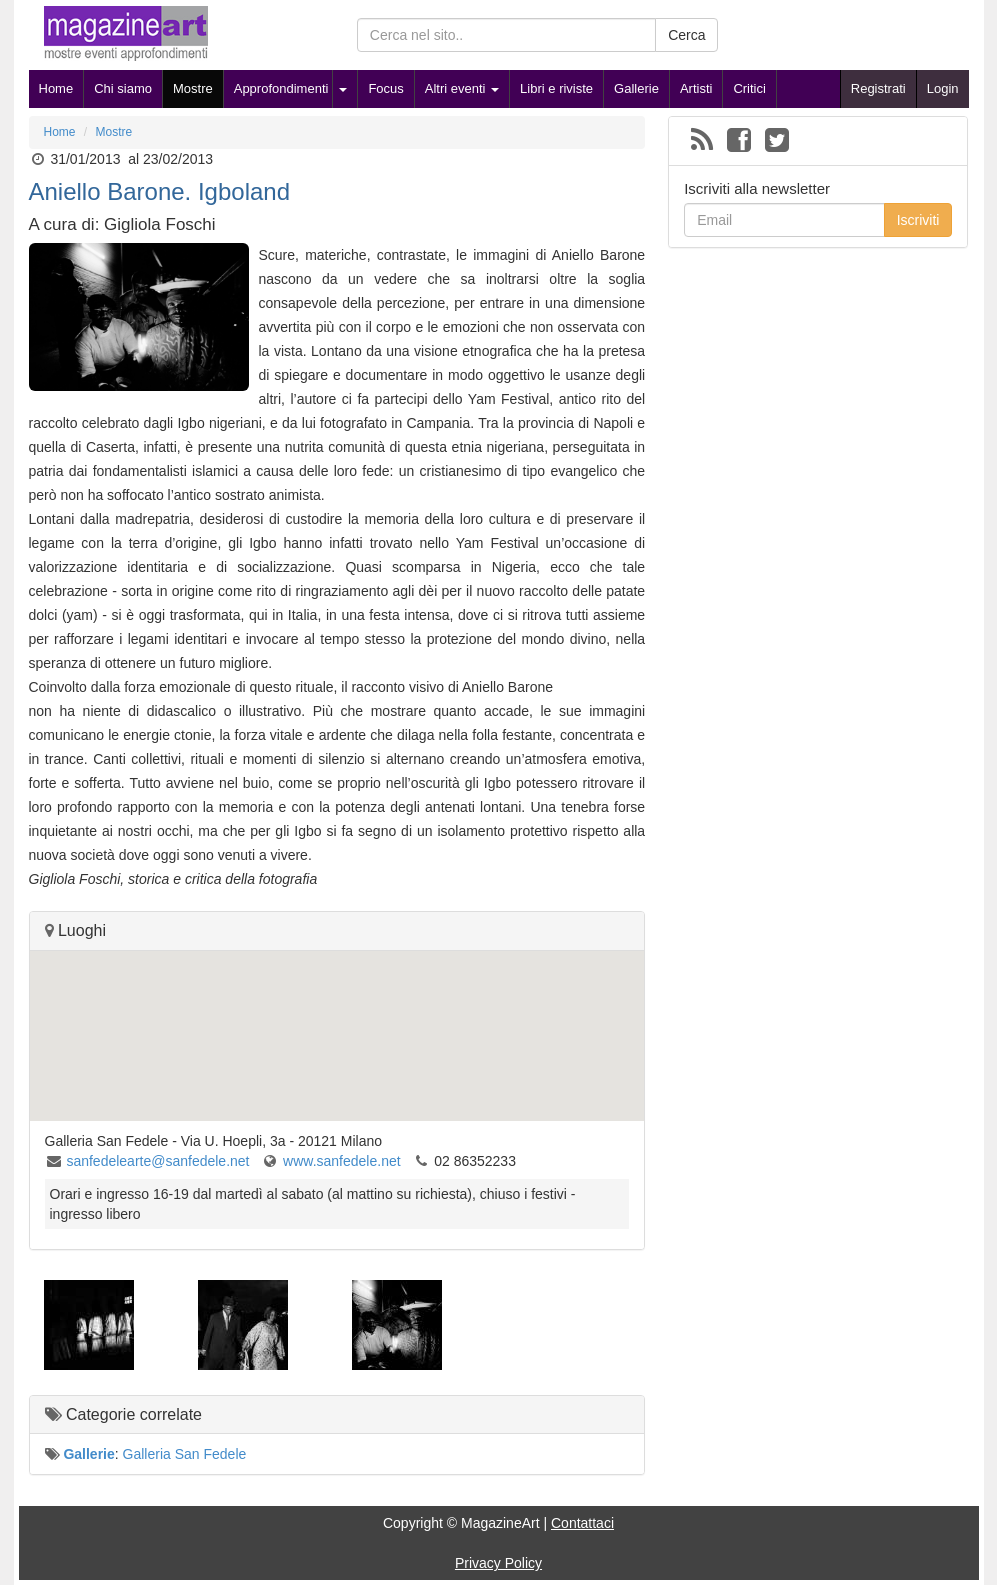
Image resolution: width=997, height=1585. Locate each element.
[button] (337, 1017)
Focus (385, 88)
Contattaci (582, 1523)
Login (943, 88)
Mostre (193, 88)
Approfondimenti (281, 88)
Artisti (696, 88)
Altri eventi (462, 88)
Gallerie (636, 88)
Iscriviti (918, 220)
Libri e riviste (556, 88)
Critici (749, 88)
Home (56, 88)
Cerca (686, 35)
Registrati (878, 88)
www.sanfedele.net (342, 1161)
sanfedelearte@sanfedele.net (157, 1161)
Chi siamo (123, 88)
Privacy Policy (498, 1563)
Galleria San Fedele (185, 1454)
